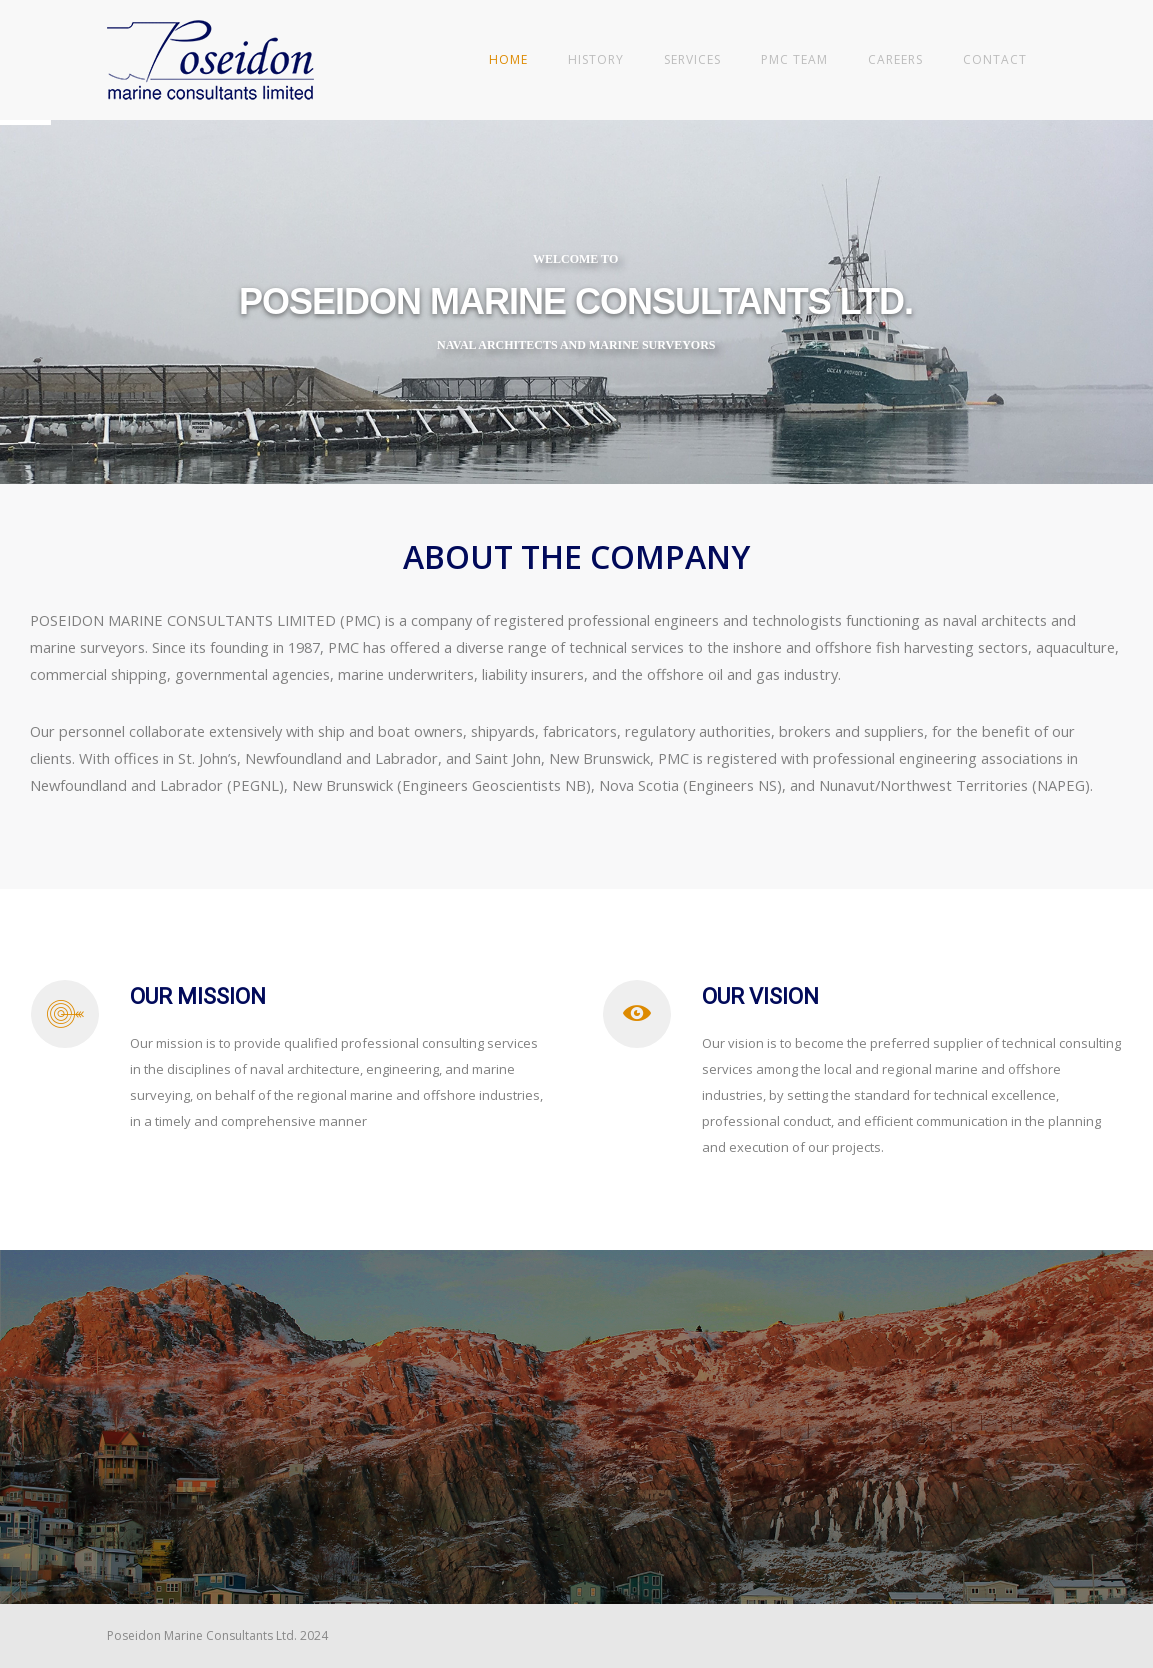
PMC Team (794, 59)
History (596, 59)
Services (692, 59)
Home (508, 59)
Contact (995, 59)
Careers (895, 59)
